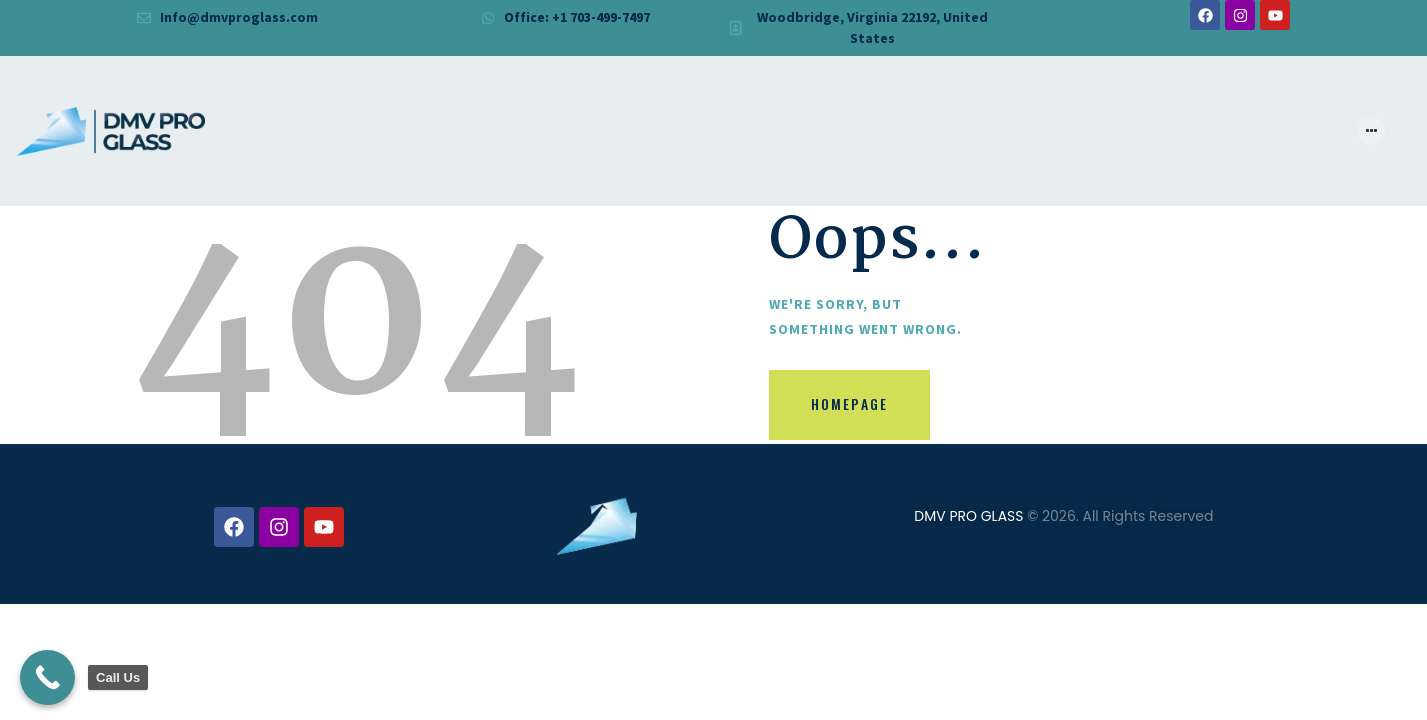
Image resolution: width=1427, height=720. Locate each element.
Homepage (851, 405)
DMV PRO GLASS (968, 516)
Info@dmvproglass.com (239, 17)
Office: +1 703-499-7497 (576, 17)
